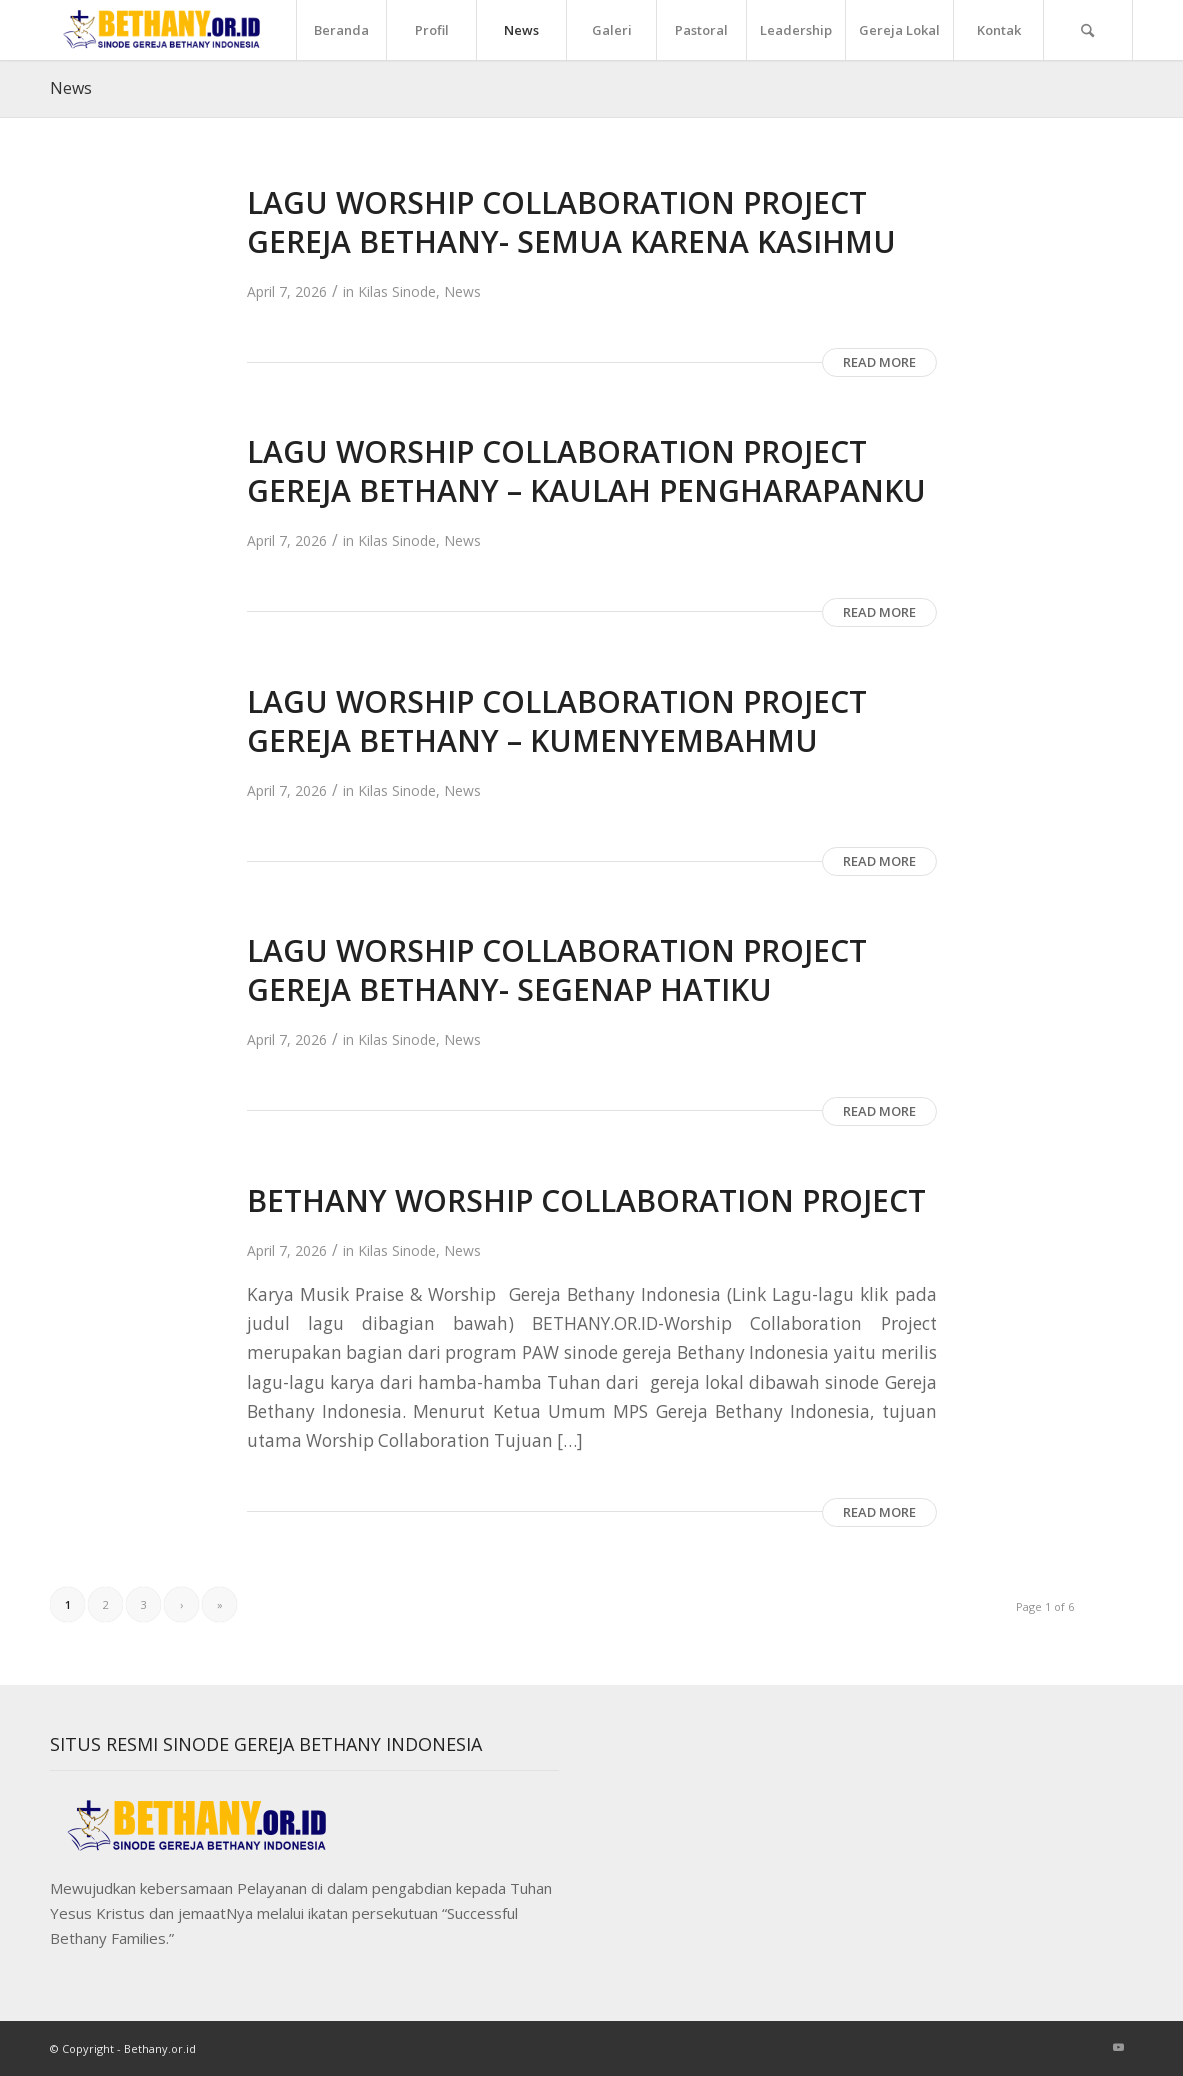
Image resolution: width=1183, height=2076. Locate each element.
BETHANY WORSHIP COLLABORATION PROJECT (586, 1200)
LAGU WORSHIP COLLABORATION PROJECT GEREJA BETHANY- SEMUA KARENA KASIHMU (571, 222)
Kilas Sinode (397, 291)
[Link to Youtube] (1118, 2047)
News (71, 88)
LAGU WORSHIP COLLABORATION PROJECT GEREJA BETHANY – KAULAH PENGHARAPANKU (586, 471)
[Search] (1088, 30)
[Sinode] (164, 30)
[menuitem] (341, 30)
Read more (879, 362)
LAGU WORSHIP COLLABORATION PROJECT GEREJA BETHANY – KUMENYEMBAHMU (557, 721)
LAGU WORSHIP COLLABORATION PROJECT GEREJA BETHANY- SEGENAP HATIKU (557, 970)
